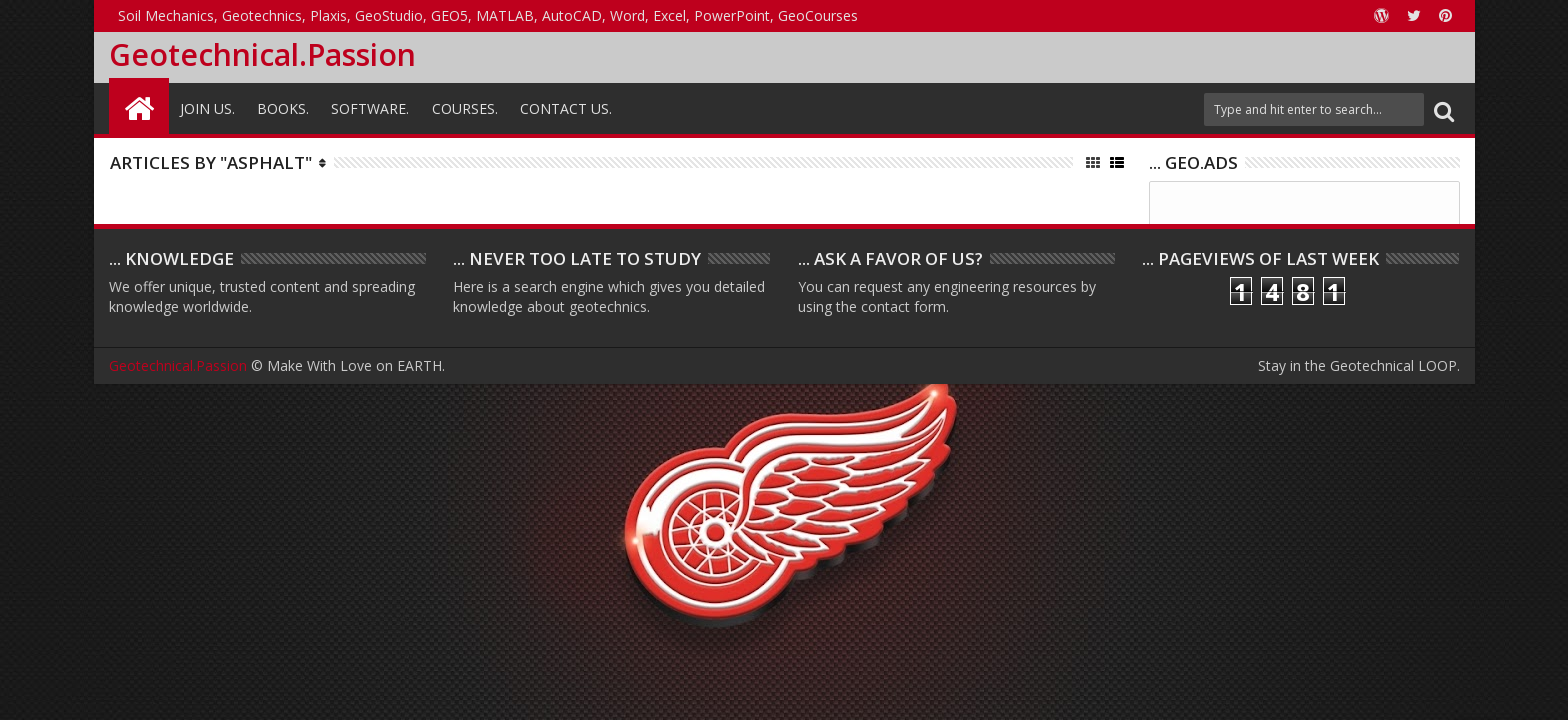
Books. (283, 108)
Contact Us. (566, 108)
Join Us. (207, 108)
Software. (370, 108)
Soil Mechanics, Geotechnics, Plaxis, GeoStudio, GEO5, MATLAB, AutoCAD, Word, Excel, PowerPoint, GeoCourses (488, 15)
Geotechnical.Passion (262, 54)
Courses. (465, 108)
